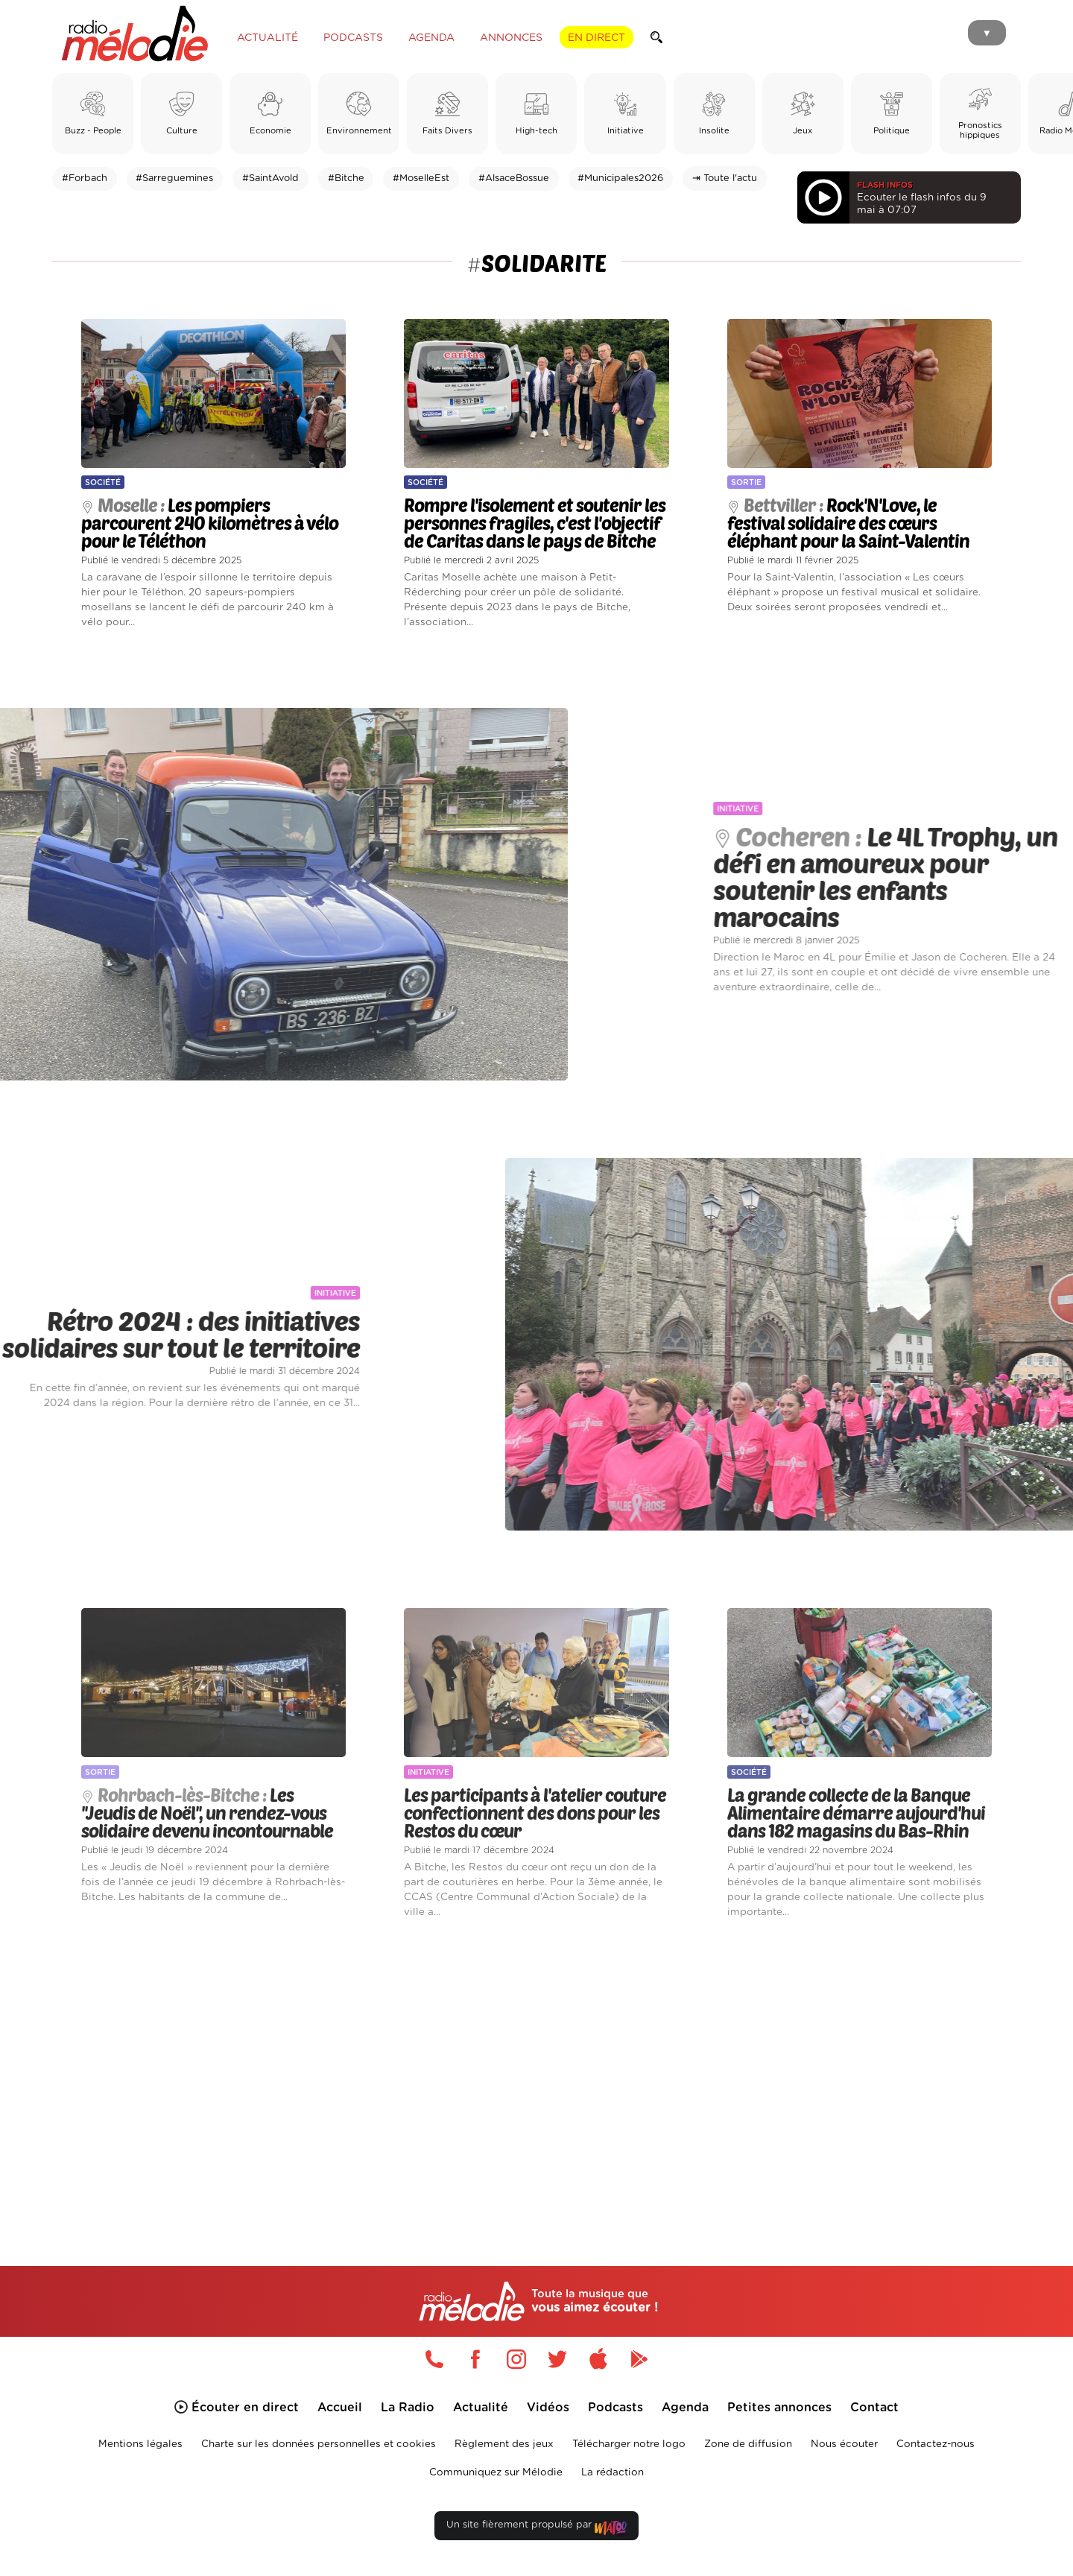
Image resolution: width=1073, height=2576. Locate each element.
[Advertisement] (536, 2075)
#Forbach (84, 178)
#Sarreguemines (174, 178)
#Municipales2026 (620, 178)
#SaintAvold (270, 178)
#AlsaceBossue (513, 178)
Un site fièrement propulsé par (536, 2528)
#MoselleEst (421, 178)
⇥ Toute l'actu (724, 178)
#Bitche (346, 178)
